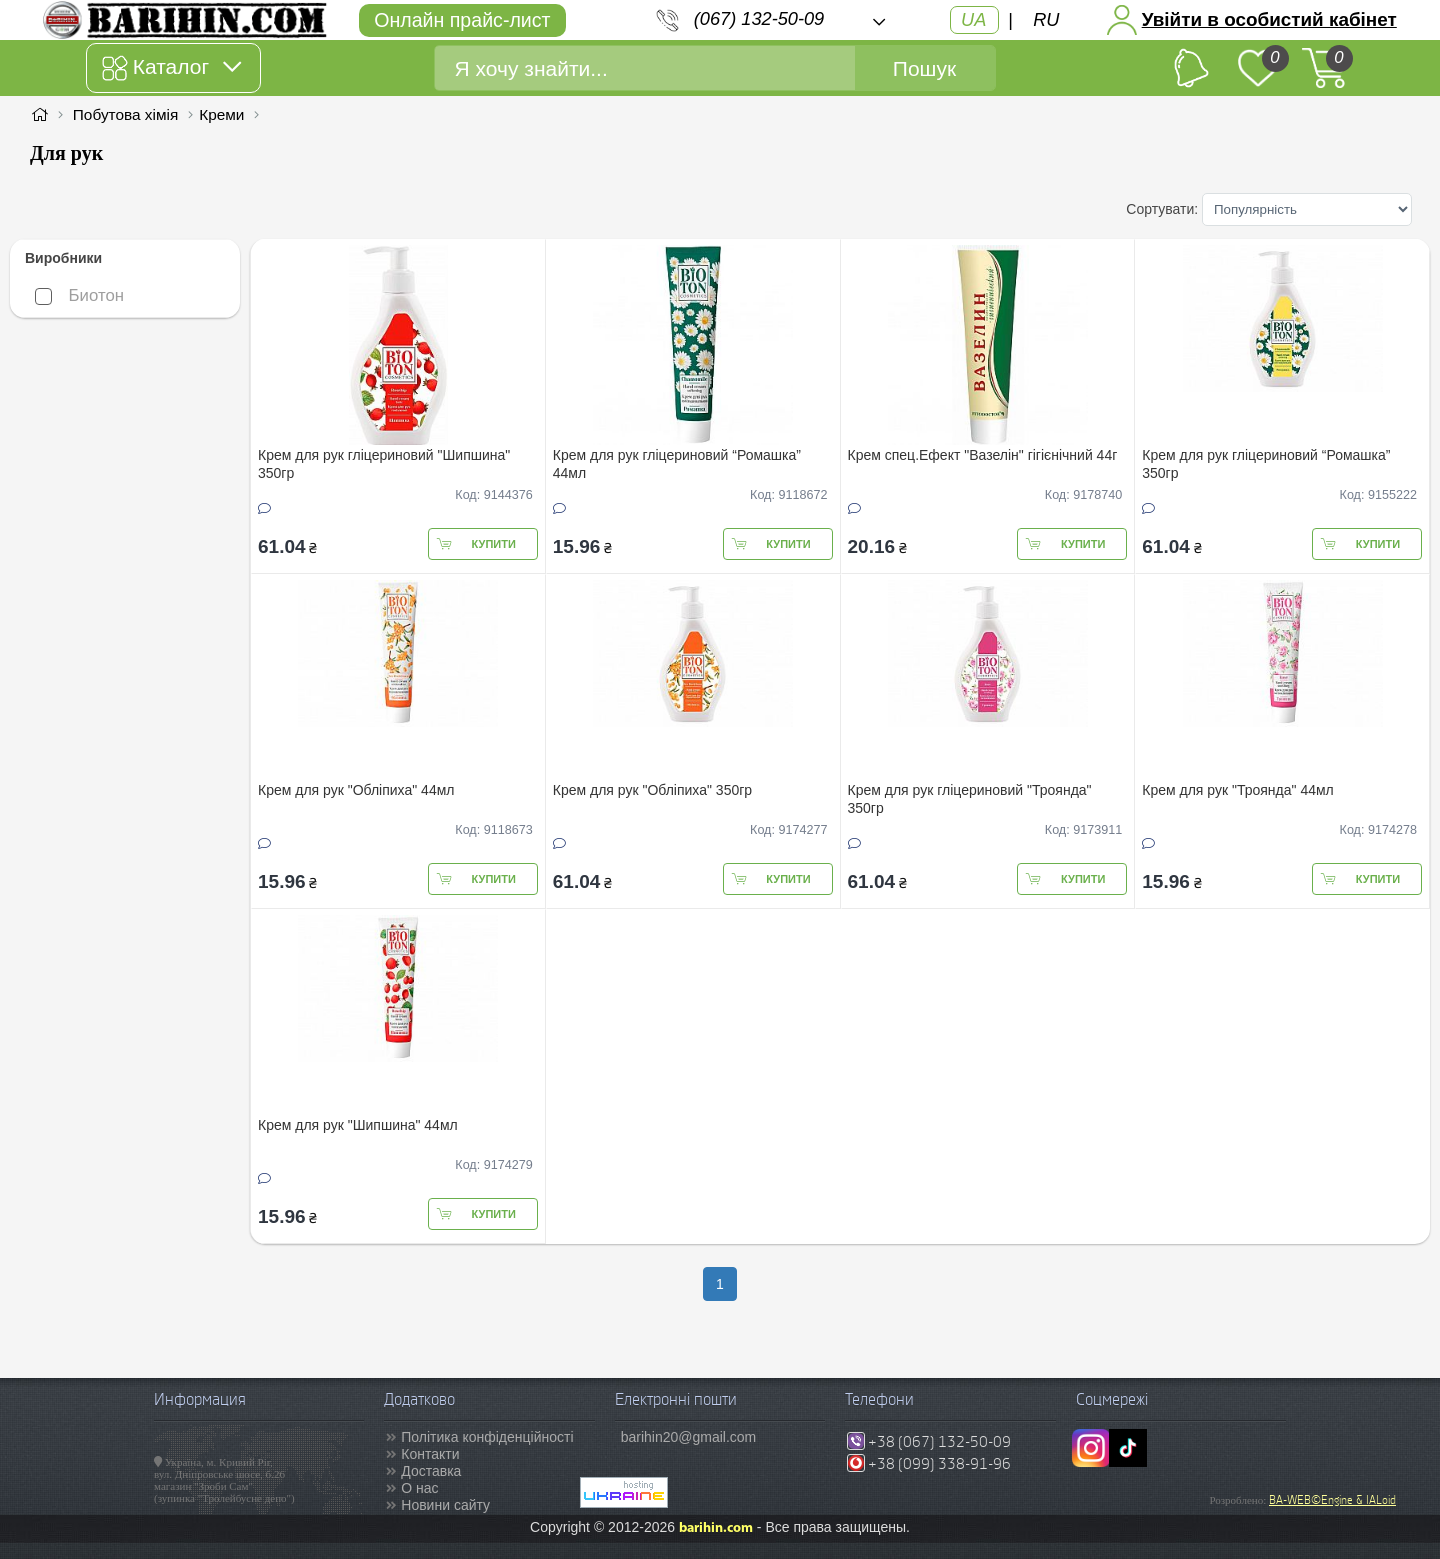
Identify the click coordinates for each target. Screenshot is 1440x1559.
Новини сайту (445, 1505)
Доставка (431, 1471)
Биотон (79, 295)
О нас (419, 1488)
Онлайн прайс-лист (462, 20)
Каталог (171, 68)
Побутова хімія (126, 114)
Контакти (430, 1454)
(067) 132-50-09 (759, 19)
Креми (221, 114)
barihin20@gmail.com (689, 1437)
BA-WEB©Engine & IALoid (1332, 1500)
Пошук (924, 68)
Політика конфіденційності (487, 1437)
